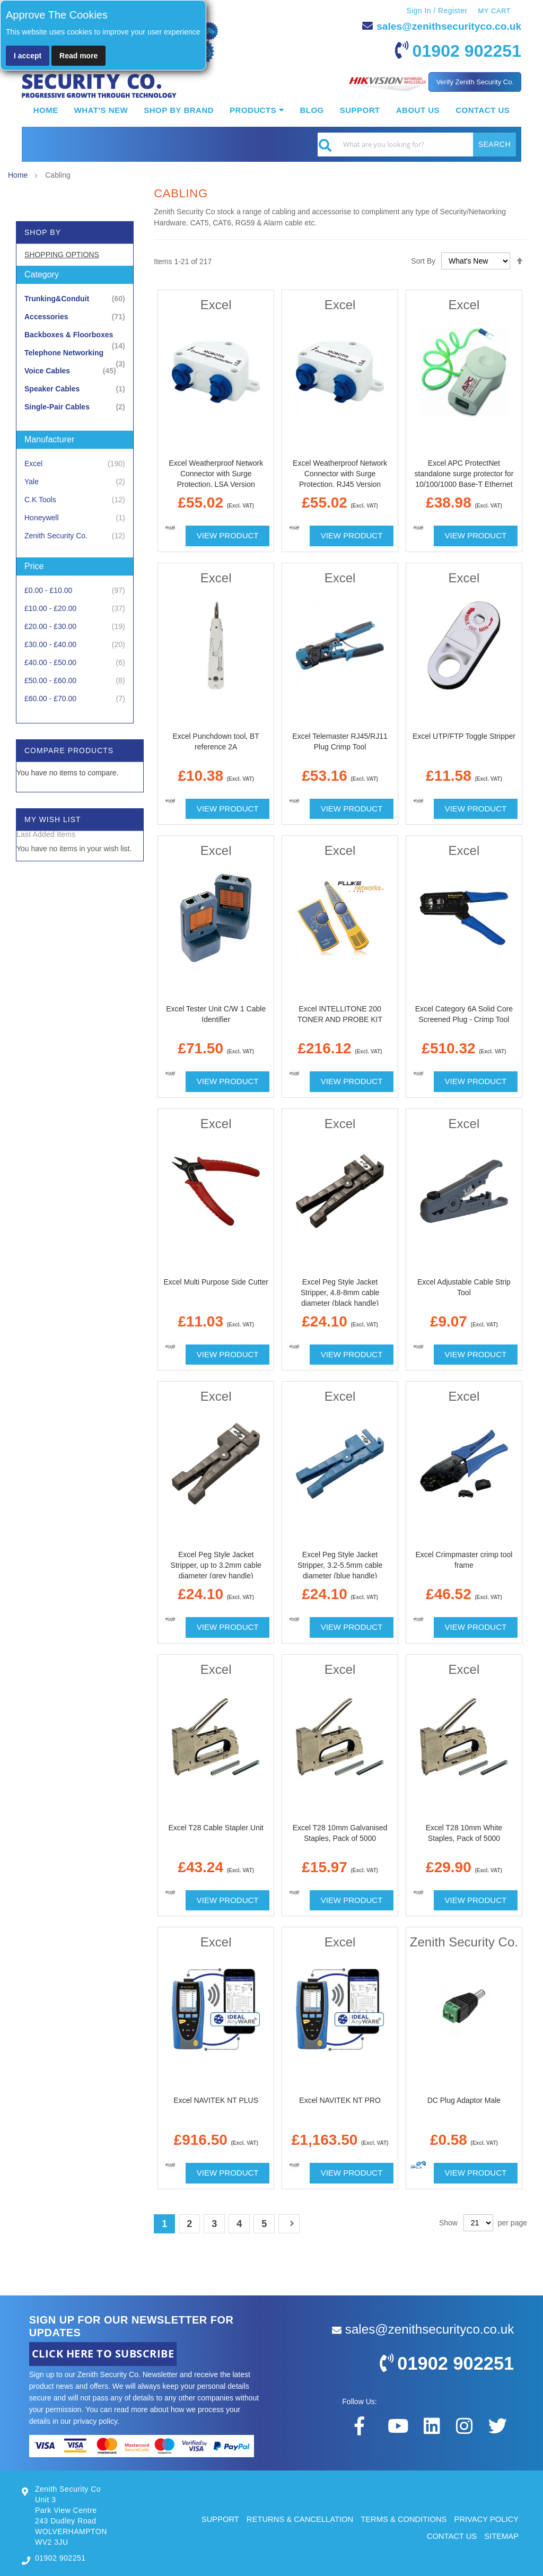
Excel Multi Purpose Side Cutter (215, 1281)
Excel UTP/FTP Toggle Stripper (464, 735)
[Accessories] (74, 316)
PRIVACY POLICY (486, 2518)
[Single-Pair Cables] (74, 406)
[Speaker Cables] (74, 388)
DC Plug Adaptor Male (464, 2100)
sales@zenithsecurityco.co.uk (445, 26)
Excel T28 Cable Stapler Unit (216, 1827)
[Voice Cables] (74, 370)
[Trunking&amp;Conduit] (74, 298)
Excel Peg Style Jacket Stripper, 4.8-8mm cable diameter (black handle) (340, 1292)
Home (19, 175)
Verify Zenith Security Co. (475, 81)
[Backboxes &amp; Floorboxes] (74, 334)
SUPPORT (215, 2518)
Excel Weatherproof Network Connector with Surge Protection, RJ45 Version (340, 473)
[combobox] (417, 144)
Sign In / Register (436, 10)
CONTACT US (450, 2535)
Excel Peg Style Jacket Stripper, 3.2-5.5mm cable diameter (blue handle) (339, 1565)
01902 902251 (463, 50)
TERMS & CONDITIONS (401, 2518)
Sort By (423, 260)
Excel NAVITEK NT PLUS (215, 2100)
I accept (27, 55)
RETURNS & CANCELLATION (296, 2518)
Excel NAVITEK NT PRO (340, 2100)
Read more (78, 55)
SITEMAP (501, 2535)
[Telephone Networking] (74, 352)
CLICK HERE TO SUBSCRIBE (103, 2353)
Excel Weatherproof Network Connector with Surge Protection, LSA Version (216, 473)
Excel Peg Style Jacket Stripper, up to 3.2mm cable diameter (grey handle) (216, 1565)
